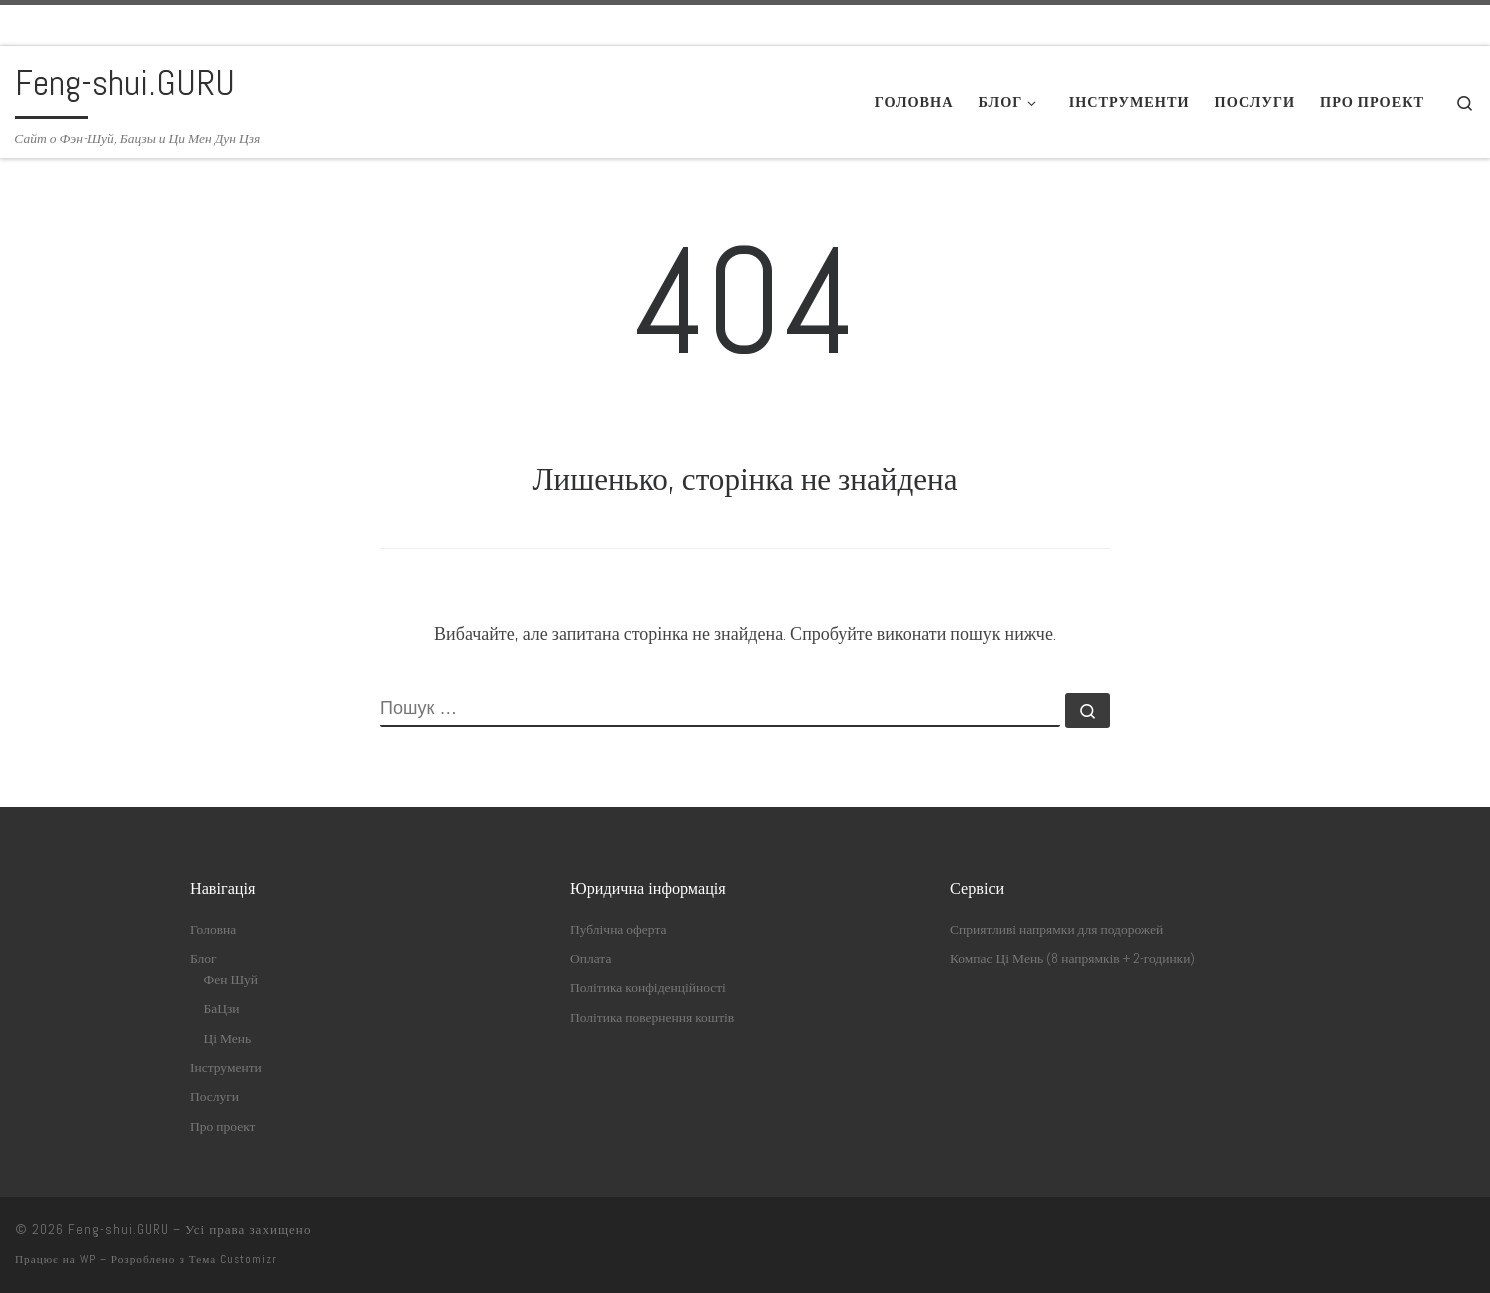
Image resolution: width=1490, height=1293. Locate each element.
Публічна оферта (618, 929)
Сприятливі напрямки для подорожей (1056, 929)
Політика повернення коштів (652, 1017)
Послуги (214, 1096)
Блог (203, 958)
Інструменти (226, 1067)
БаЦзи (222, 1008)
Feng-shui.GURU (118, 1229)
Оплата (590, 958)
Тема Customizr (233, 1259)
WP (88, 1259)
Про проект (222, 1126)
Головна (213, 929)
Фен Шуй (231, 979)
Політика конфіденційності (648, 987)
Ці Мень (228, 1038)
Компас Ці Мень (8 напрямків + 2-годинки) (1072, 958)
